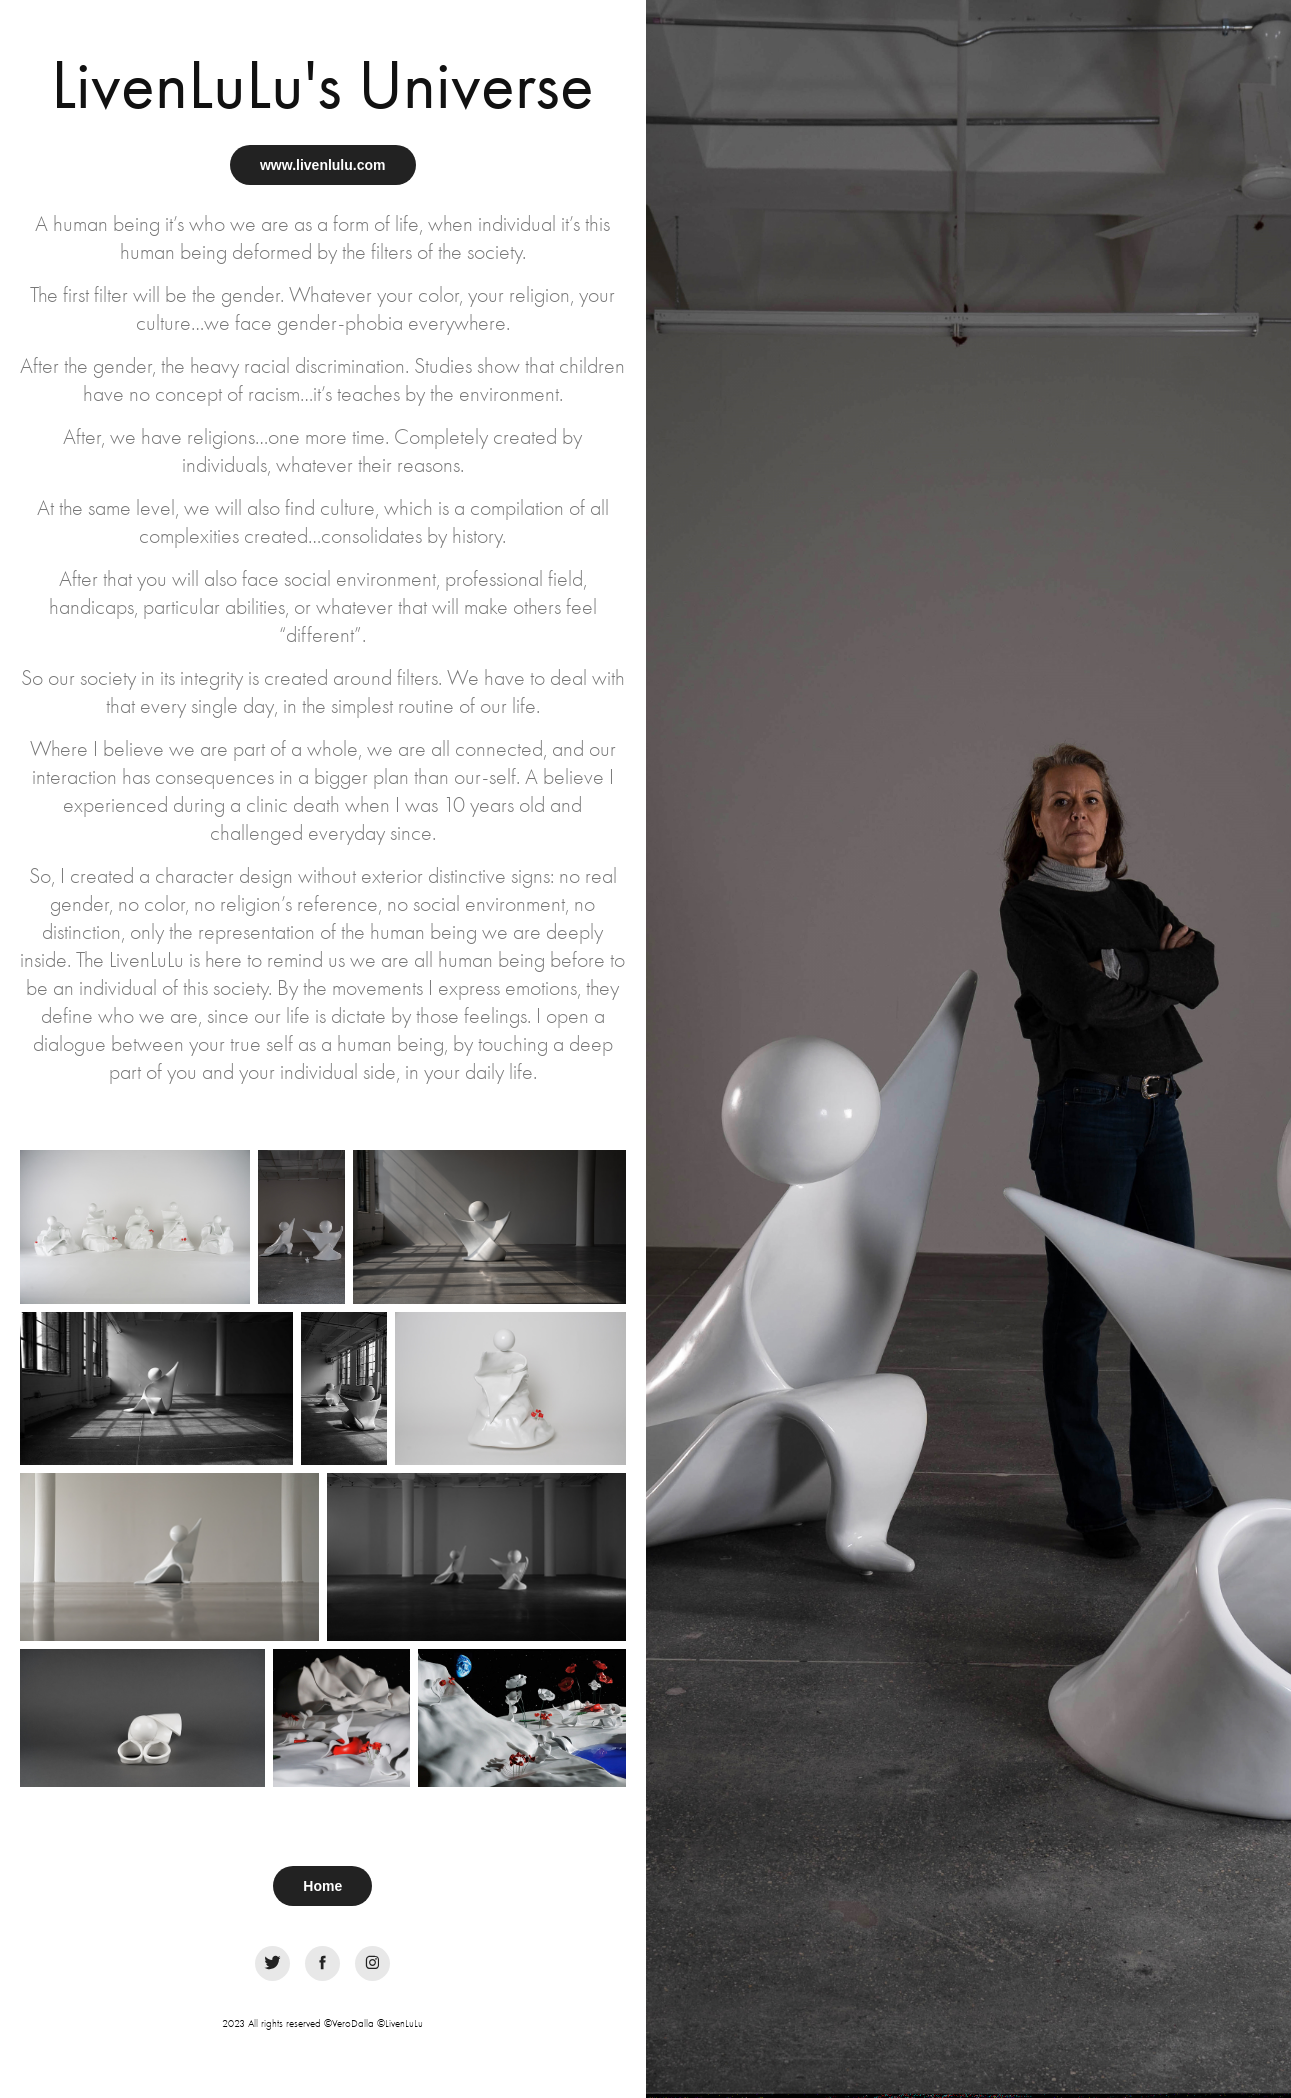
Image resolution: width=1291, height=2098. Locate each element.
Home (322, 1886)
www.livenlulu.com (323, 165)
